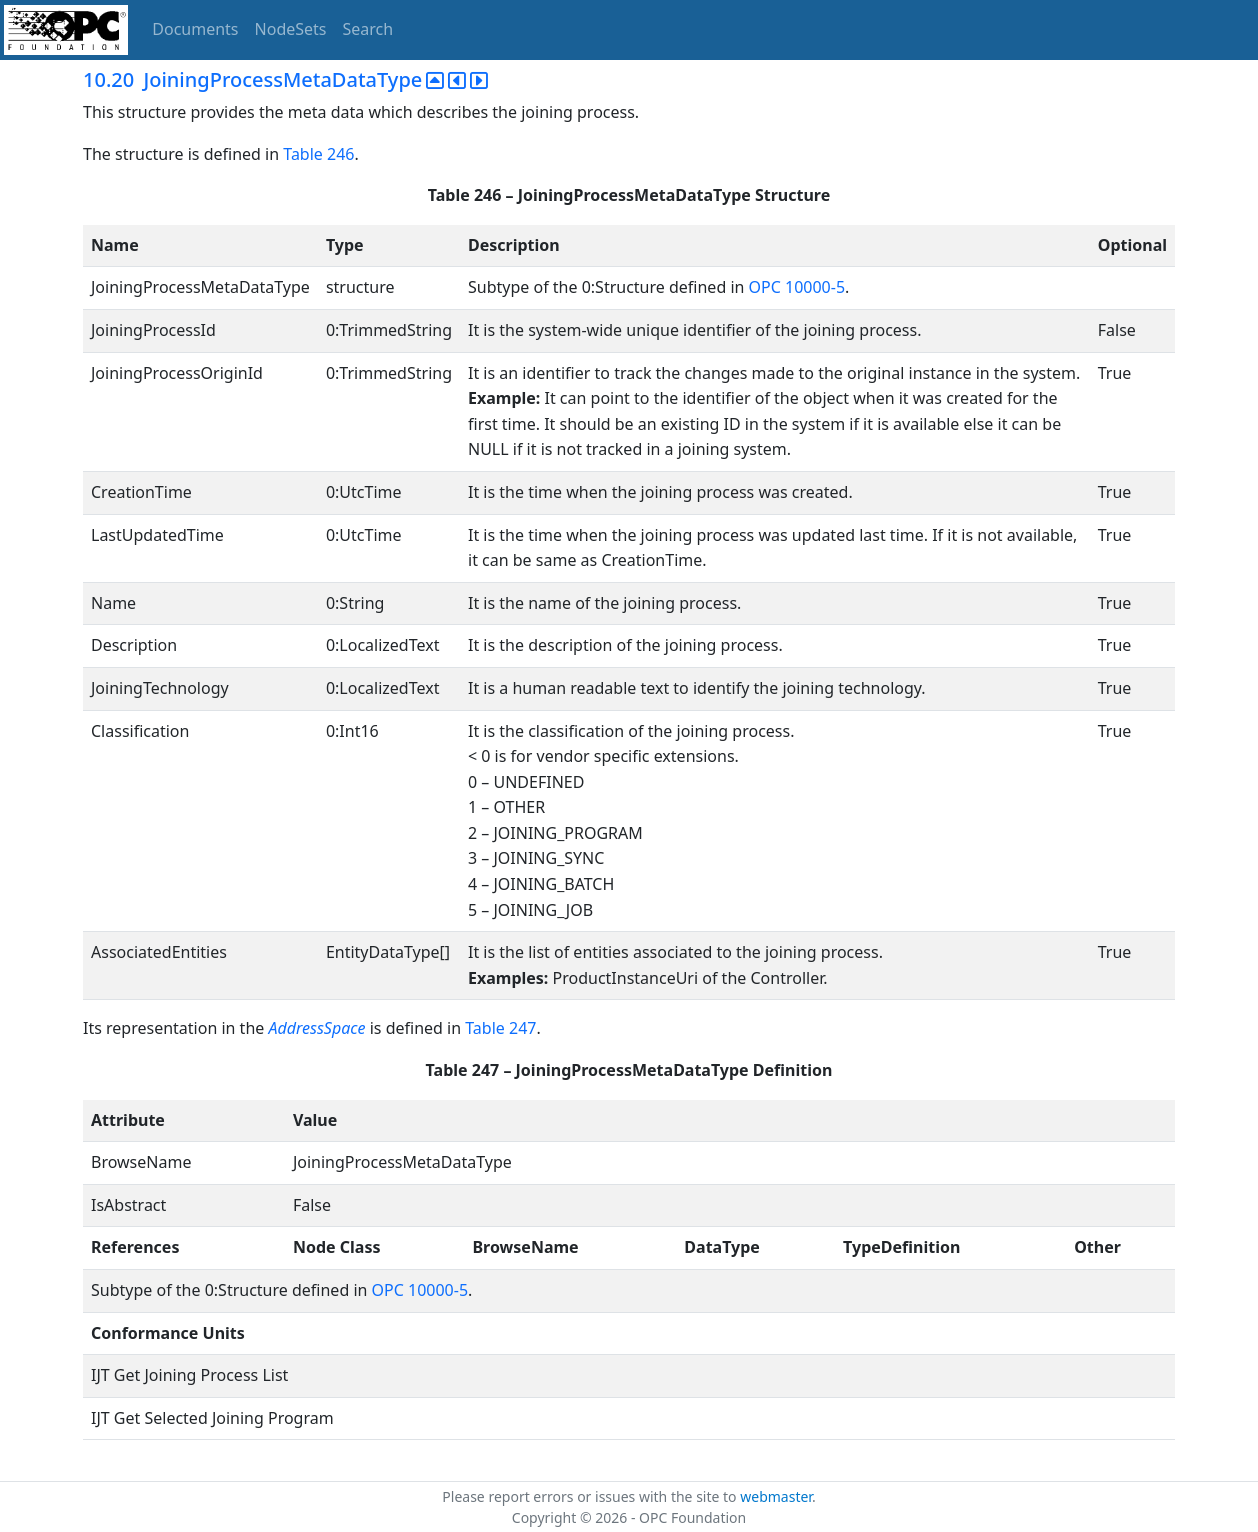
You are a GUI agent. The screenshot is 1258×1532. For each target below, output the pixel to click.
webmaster (776, 1496)
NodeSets (291, 29)
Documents (195, 29)
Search (368, 29)
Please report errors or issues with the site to (591, 1496)
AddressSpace (316, 1028)
